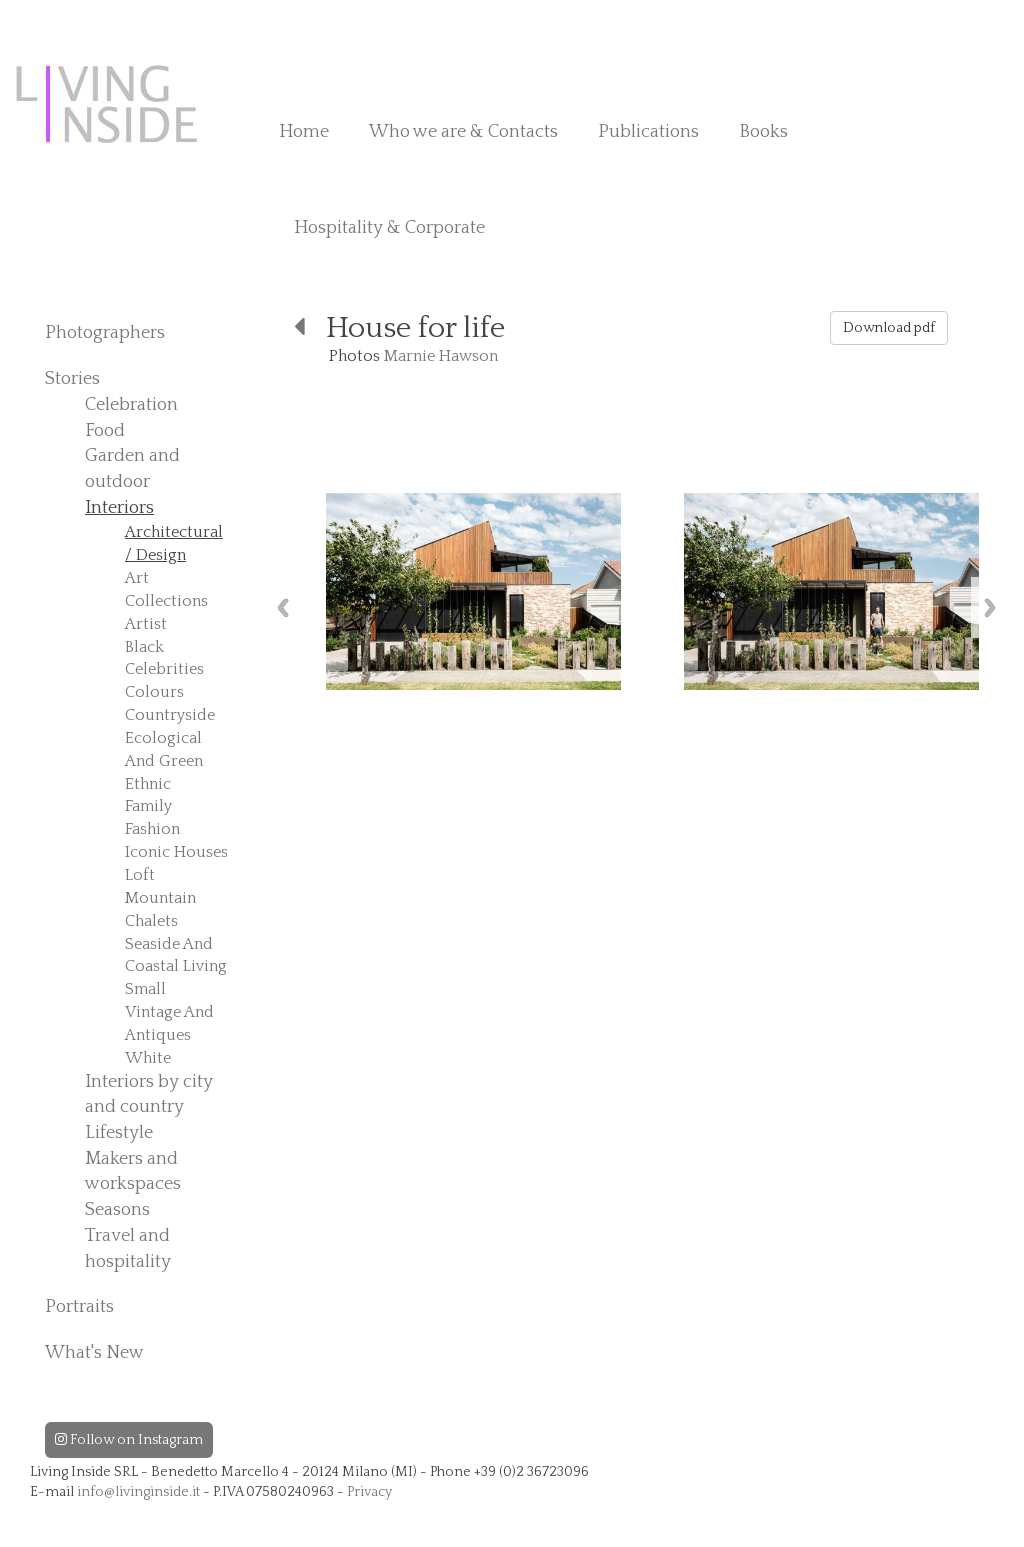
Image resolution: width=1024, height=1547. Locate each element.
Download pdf (889, 328)
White (148, 1058)
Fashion (152, 829)
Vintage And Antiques (169, 1023)
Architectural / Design (174, 543)
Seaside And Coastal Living (176, 955)
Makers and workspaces (133, 1172)
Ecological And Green (164, 749)
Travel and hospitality (128, 1249)
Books (763, 132)
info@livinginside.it (138, 1492)
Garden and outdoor (132, 469)
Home (304, 132)
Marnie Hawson (441, 356)
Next (990, 607)
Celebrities (164, 669)
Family (148, 806)
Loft (140, 875)
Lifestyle (119, 1133)
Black (144, 647)
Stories (72, 379)
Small (145, 989)
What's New (94, 1353)
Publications (648, 132)
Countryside (170, 715)
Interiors (119, 508)
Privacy (369, 1492)
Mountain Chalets (160, 909)
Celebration (131, 405)
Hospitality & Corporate (389, 228)
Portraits (79, 1307)
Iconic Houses (176, 852)
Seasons (117, 1210)
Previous (283, 607)
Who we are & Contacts (463, 132)
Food (105, 431)
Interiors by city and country (149, 1095)
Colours (154, 692)
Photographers (105, 333)
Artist (146, 624)
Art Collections (166, 589)
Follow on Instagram (129, 1440)
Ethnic (148, 784)
